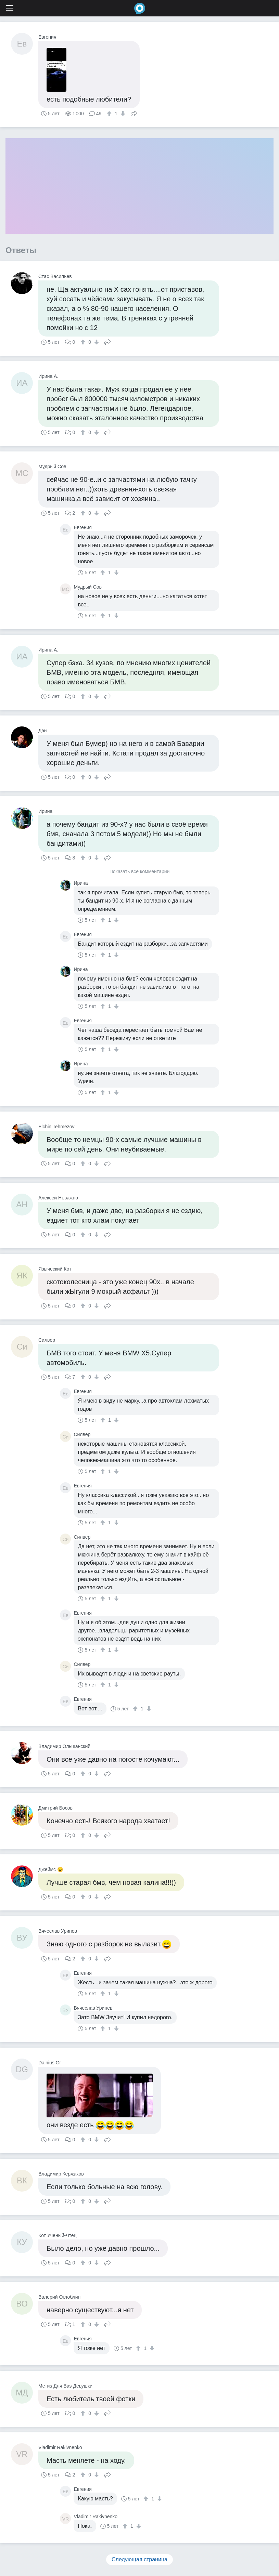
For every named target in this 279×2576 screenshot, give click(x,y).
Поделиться (134, 112)
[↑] (110, 113)
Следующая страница (139, 2559)
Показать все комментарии (140, 871)
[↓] (122, 113)
